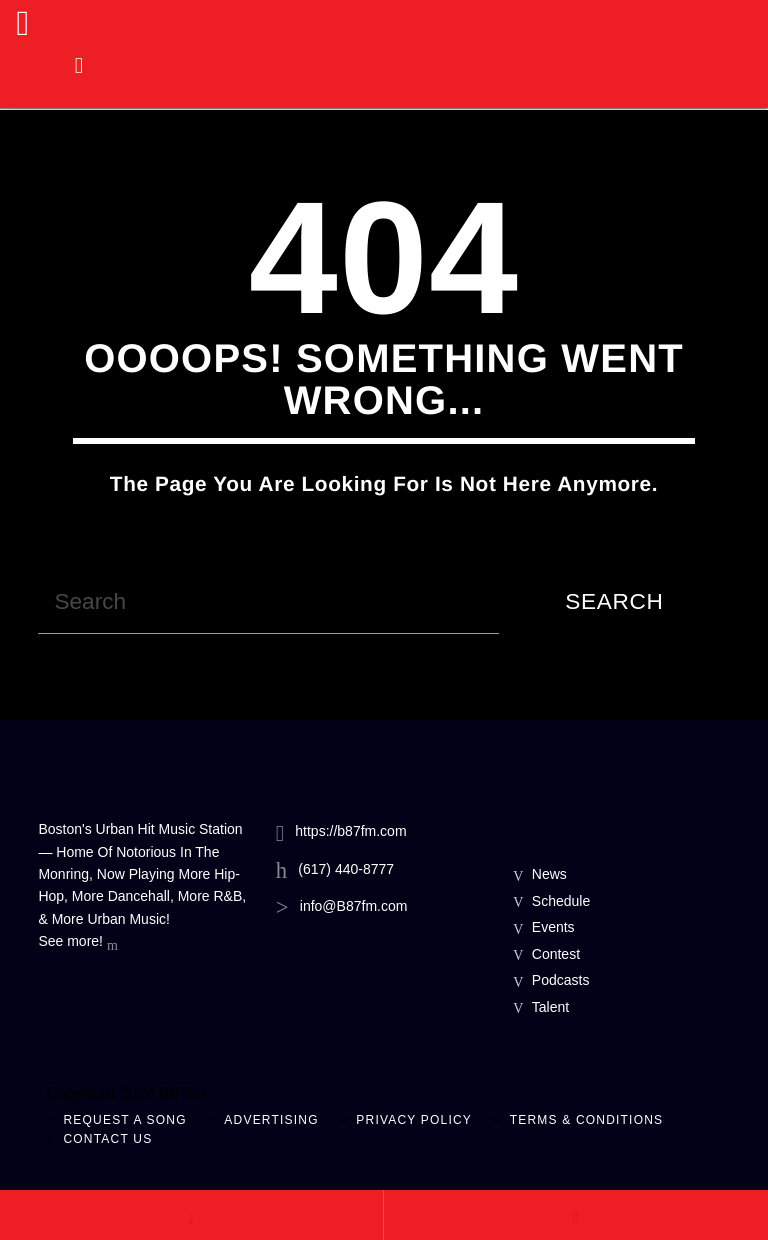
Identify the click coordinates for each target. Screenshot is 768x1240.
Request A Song (124, 1120)
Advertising (271, 1120)
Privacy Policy (414, 1120)
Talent (550, 1007)
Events (553, 927)
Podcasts (561, 980)
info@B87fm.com (354, 906)
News (549, 874)
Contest (556, 954)
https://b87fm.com (350, 831)
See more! (77, 943)
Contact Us (107, 1139)
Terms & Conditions (587, 1120)
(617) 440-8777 (346, 869)
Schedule (561, 901)
